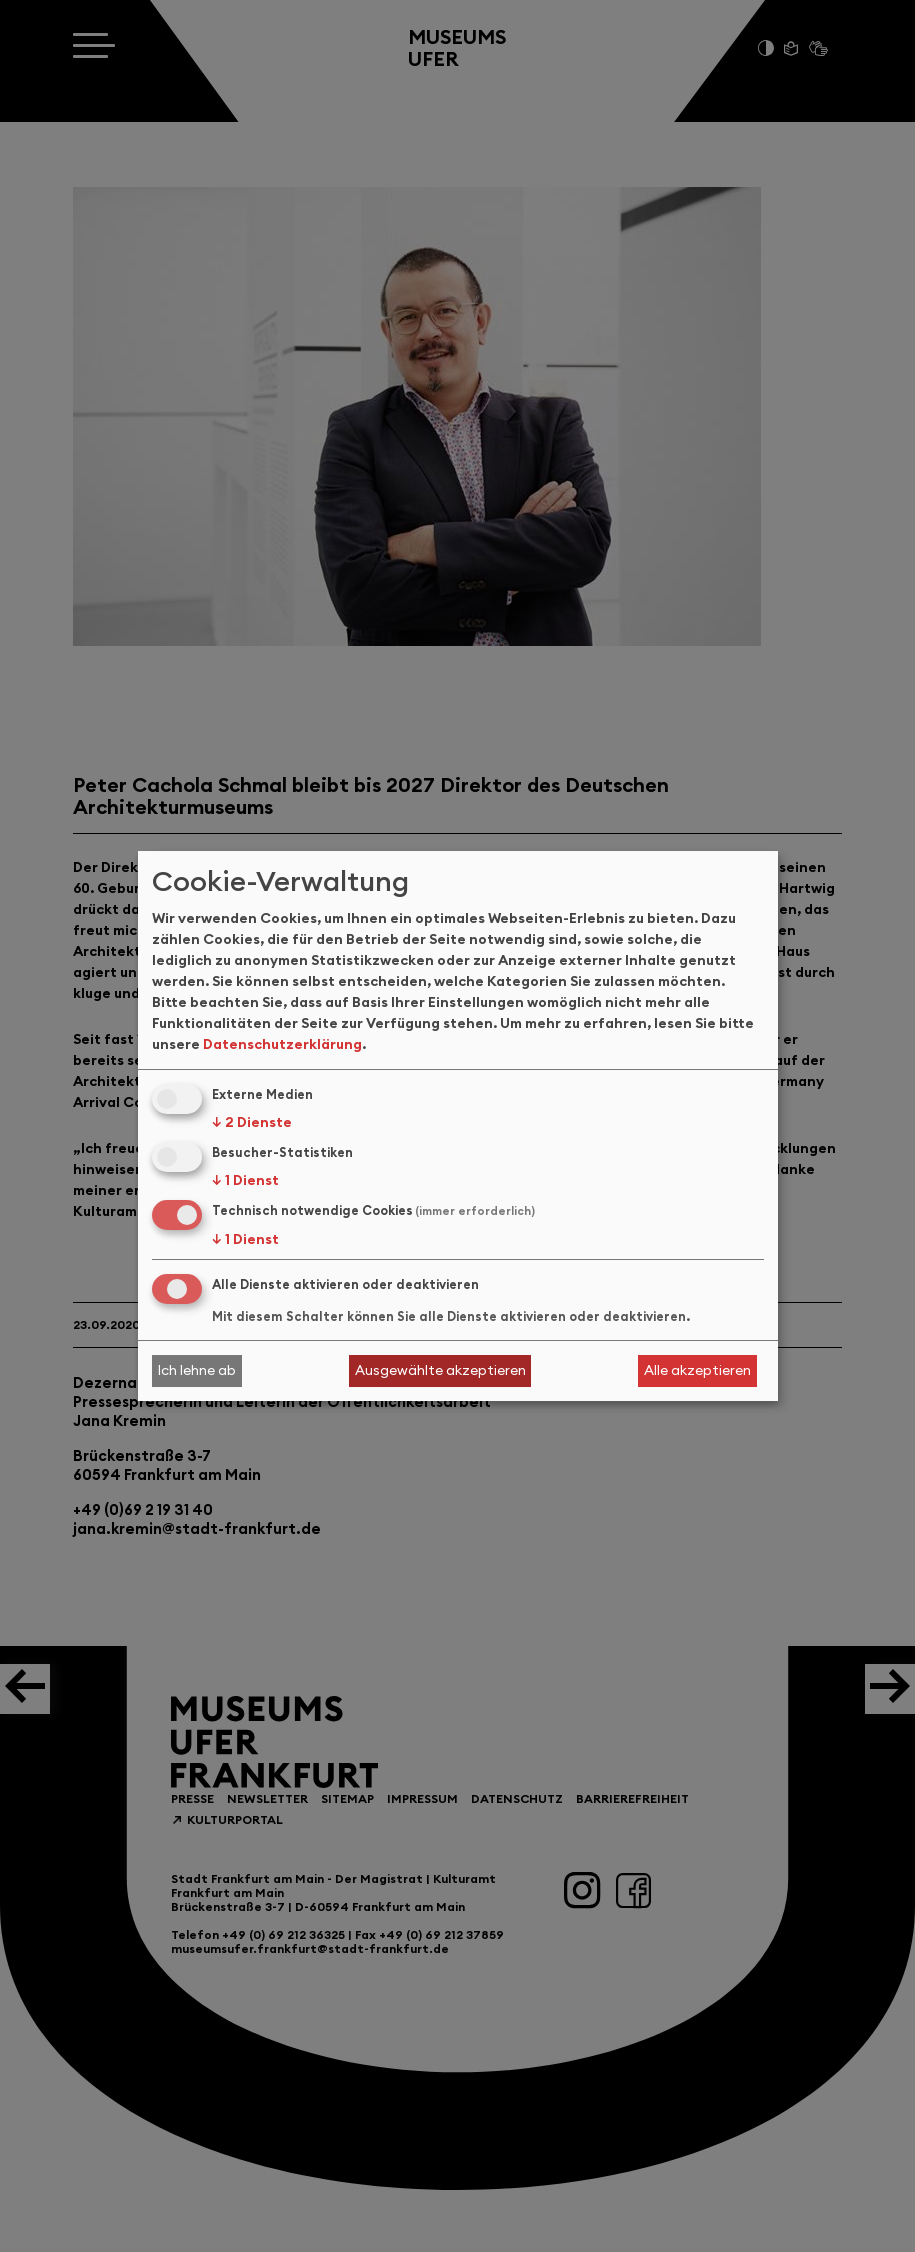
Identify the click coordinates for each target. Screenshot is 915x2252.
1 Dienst (245, 1180)
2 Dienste (252, 1122)
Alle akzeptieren (697, 1370)
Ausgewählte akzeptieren (440, 1370)
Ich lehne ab (196, 1370)
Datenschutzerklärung (282, 1044)
